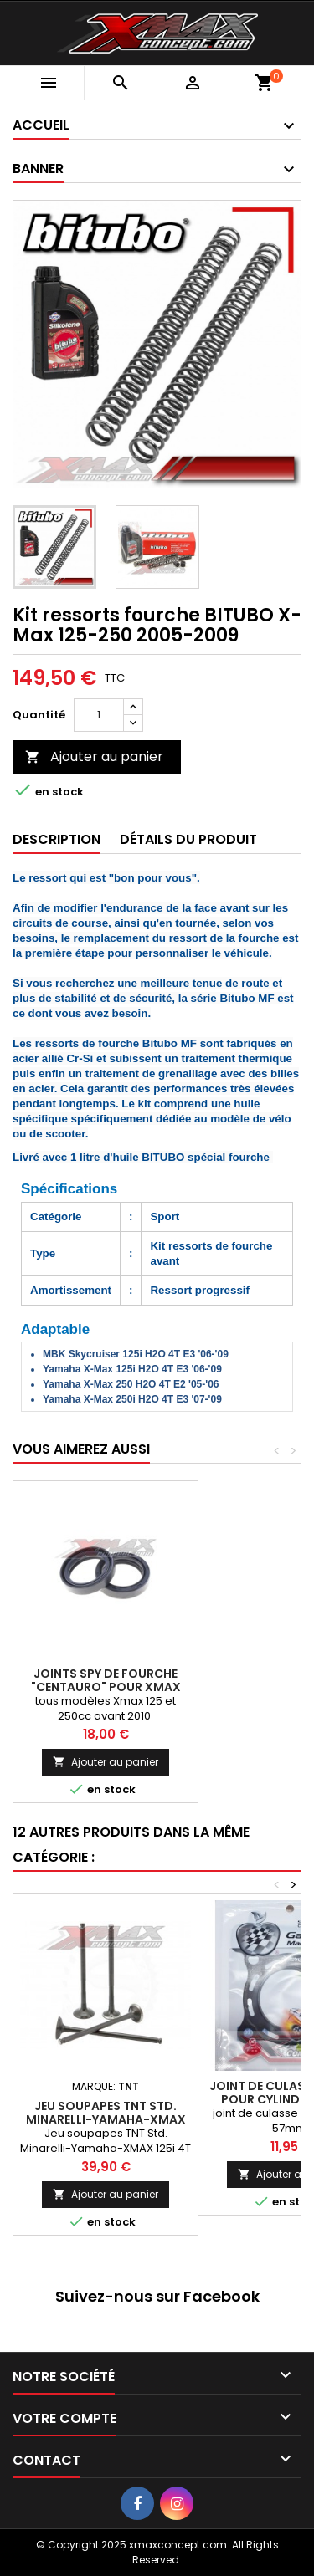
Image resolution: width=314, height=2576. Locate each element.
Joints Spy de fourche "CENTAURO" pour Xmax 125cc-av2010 (106, 1687)
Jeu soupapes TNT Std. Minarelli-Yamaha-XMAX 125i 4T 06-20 (106, 2119)
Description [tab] (56, 839)
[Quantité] (99, 715)
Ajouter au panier (94, 756)
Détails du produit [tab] (188, 839)
